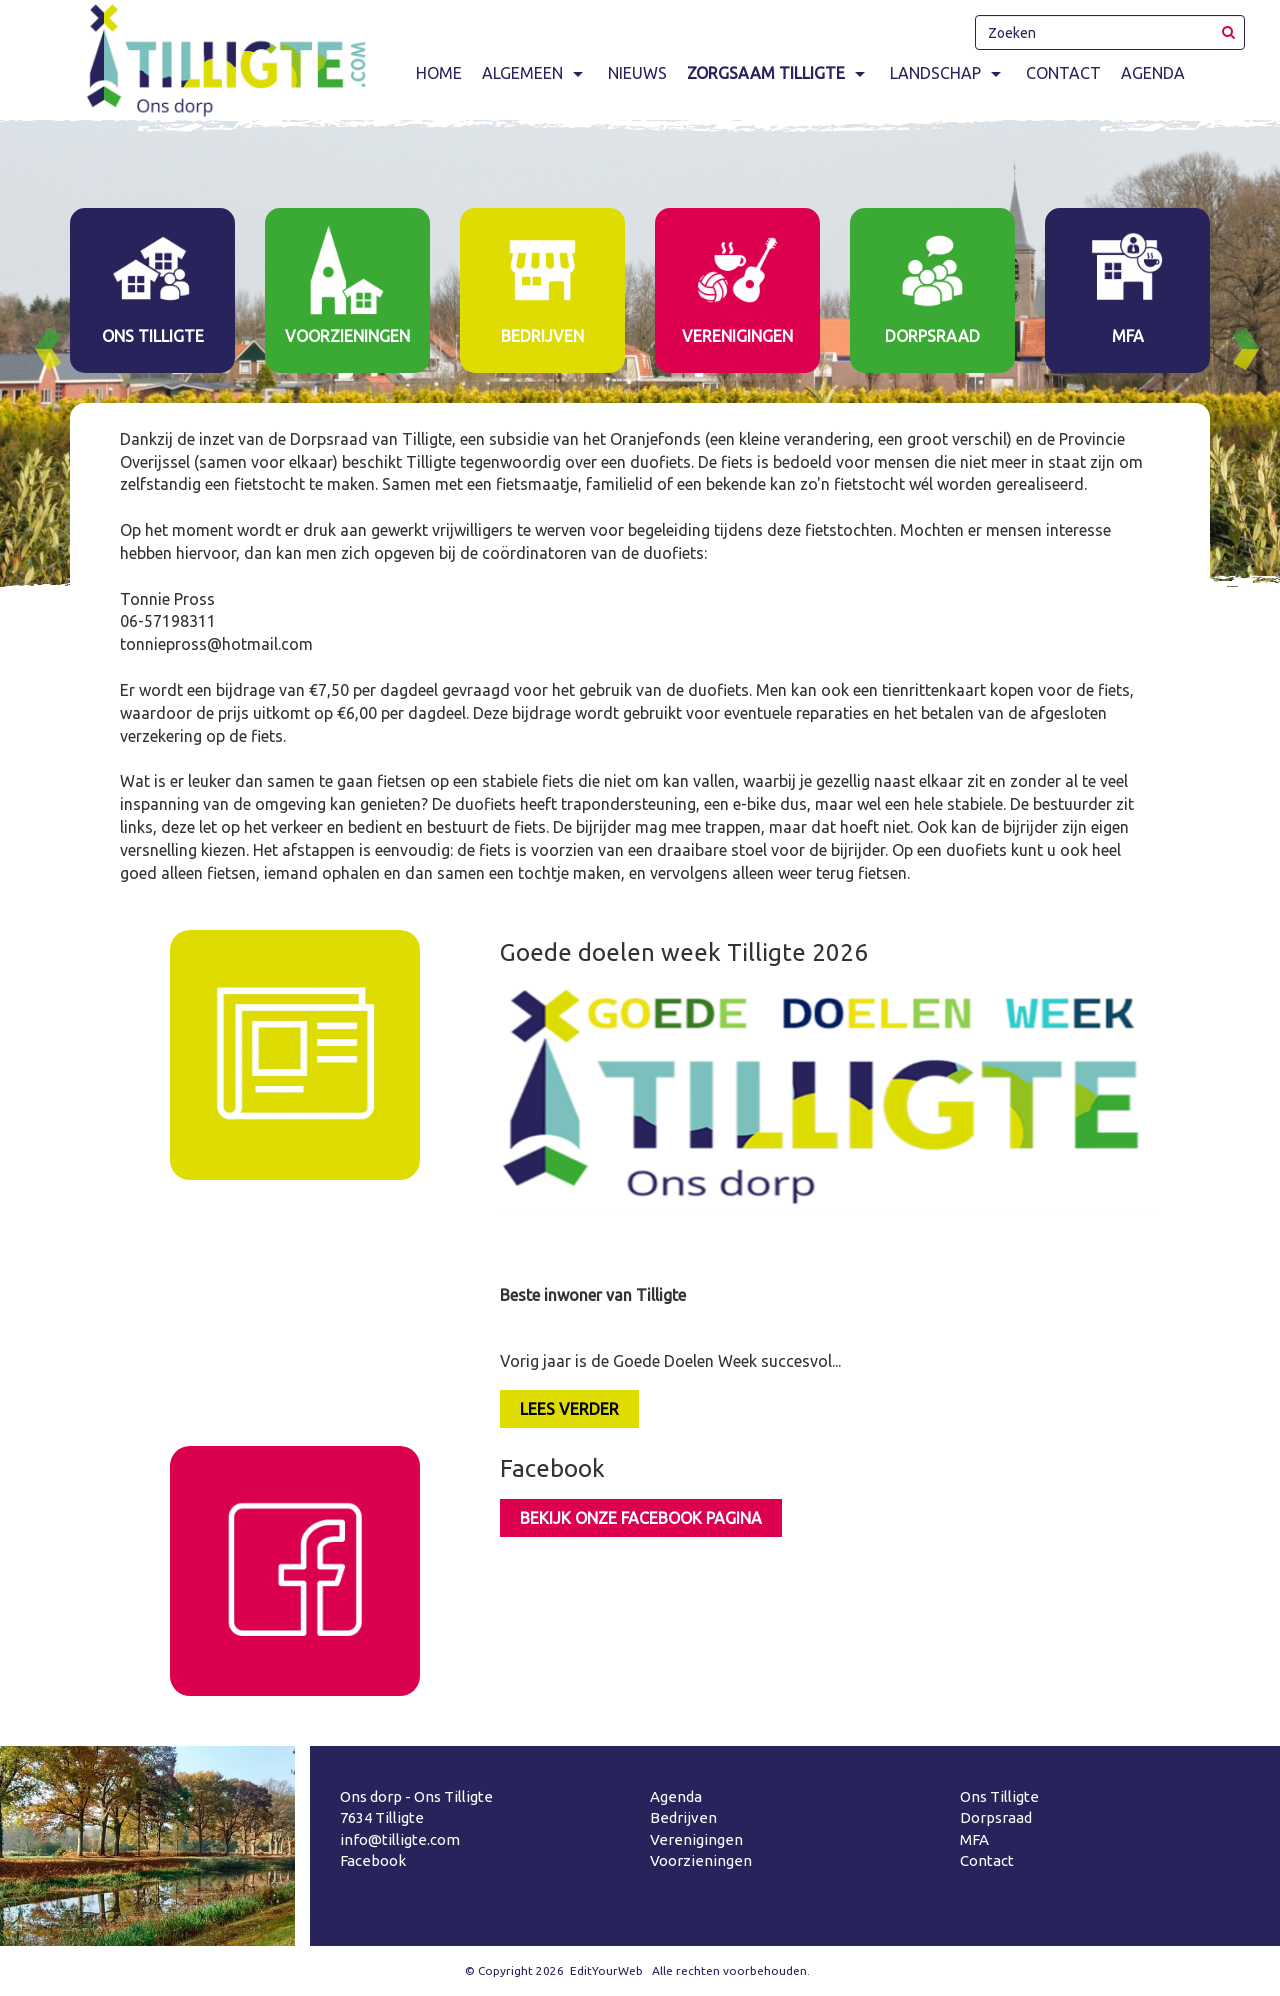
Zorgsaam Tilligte (778, 73)
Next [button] (1254, 349)
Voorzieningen (701, 1860)
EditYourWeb (606, 1970)
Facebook (373, 1860)
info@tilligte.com (400, 1839)
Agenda (1153, 73)
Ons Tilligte (999, 1796)
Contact (1063, 73)
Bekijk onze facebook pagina (641, 1518)
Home (439, 73)
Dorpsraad (996, 1817)
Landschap (948, 73)
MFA (974, 1839)
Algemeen (535, 73)
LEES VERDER (569, 1409)
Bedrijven (683, 1817)
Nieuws (637, 73)
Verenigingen (696, 1839)
